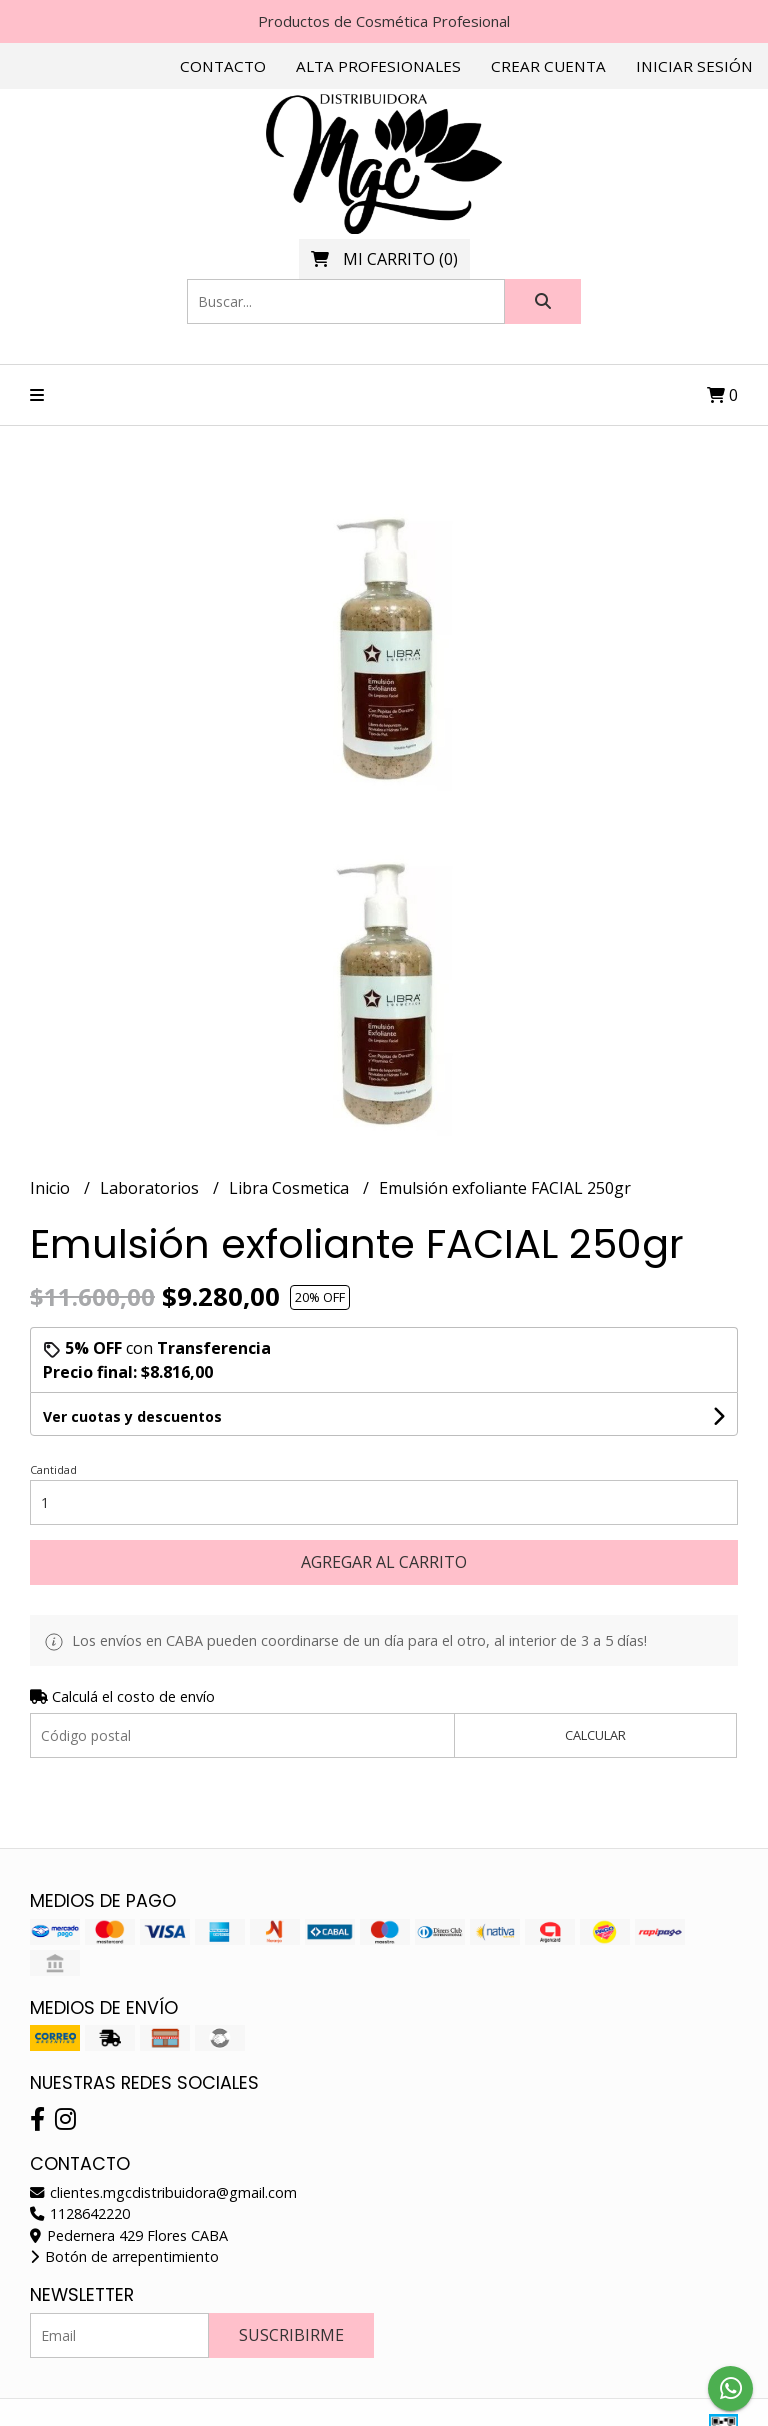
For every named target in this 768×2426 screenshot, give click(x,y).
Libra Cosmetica (291, 1188)
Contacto (223, 66)
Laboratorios (151, 1188)
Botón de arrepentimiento (124, 2256)
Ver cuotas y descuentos (132, 1416)
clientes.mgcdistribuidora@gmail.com (163, 2192)
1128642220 (80, 2213)
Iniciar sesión (694, 66)
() (384, 259)
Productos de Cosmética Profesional (384, 21)
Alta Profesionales (378, 66)
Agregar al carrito (384, 1562)
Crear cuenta (548, 66)
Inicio (52, 1188)
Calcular (595, 1735)
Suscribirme (291, 2335)
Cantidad (53, 1469)
